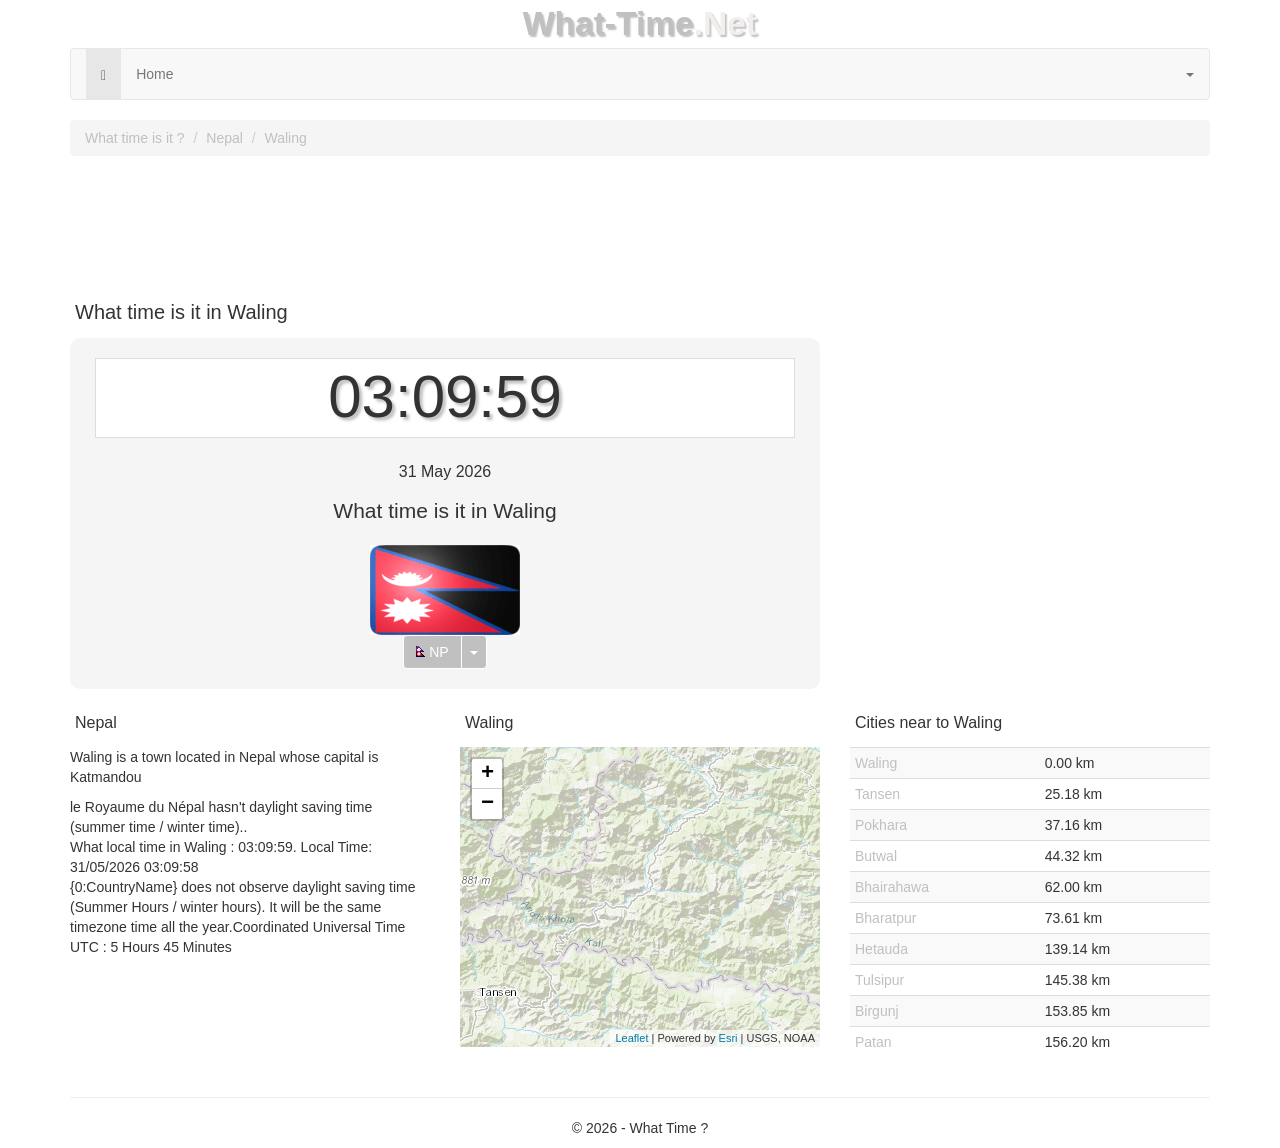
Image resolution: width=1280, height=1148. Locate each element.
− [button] (487, 804)
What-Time (608, 23)
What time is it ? (135, 138)
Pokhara (881, 825)
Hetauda (881, 949)
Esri (728, 1038)
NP (432, 652)
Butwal (876, 856)
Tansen (877, 794)
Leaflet (631, 1038)
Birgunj (877, 1011)
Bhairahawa (892, 887)
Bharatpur (885, 918)
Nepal (224, 138)
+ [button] (487, 774)
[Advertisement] (640, 221)
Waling (286, 138)
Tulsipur (879, 980)
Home (154, 74)
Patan (873, 1042)
